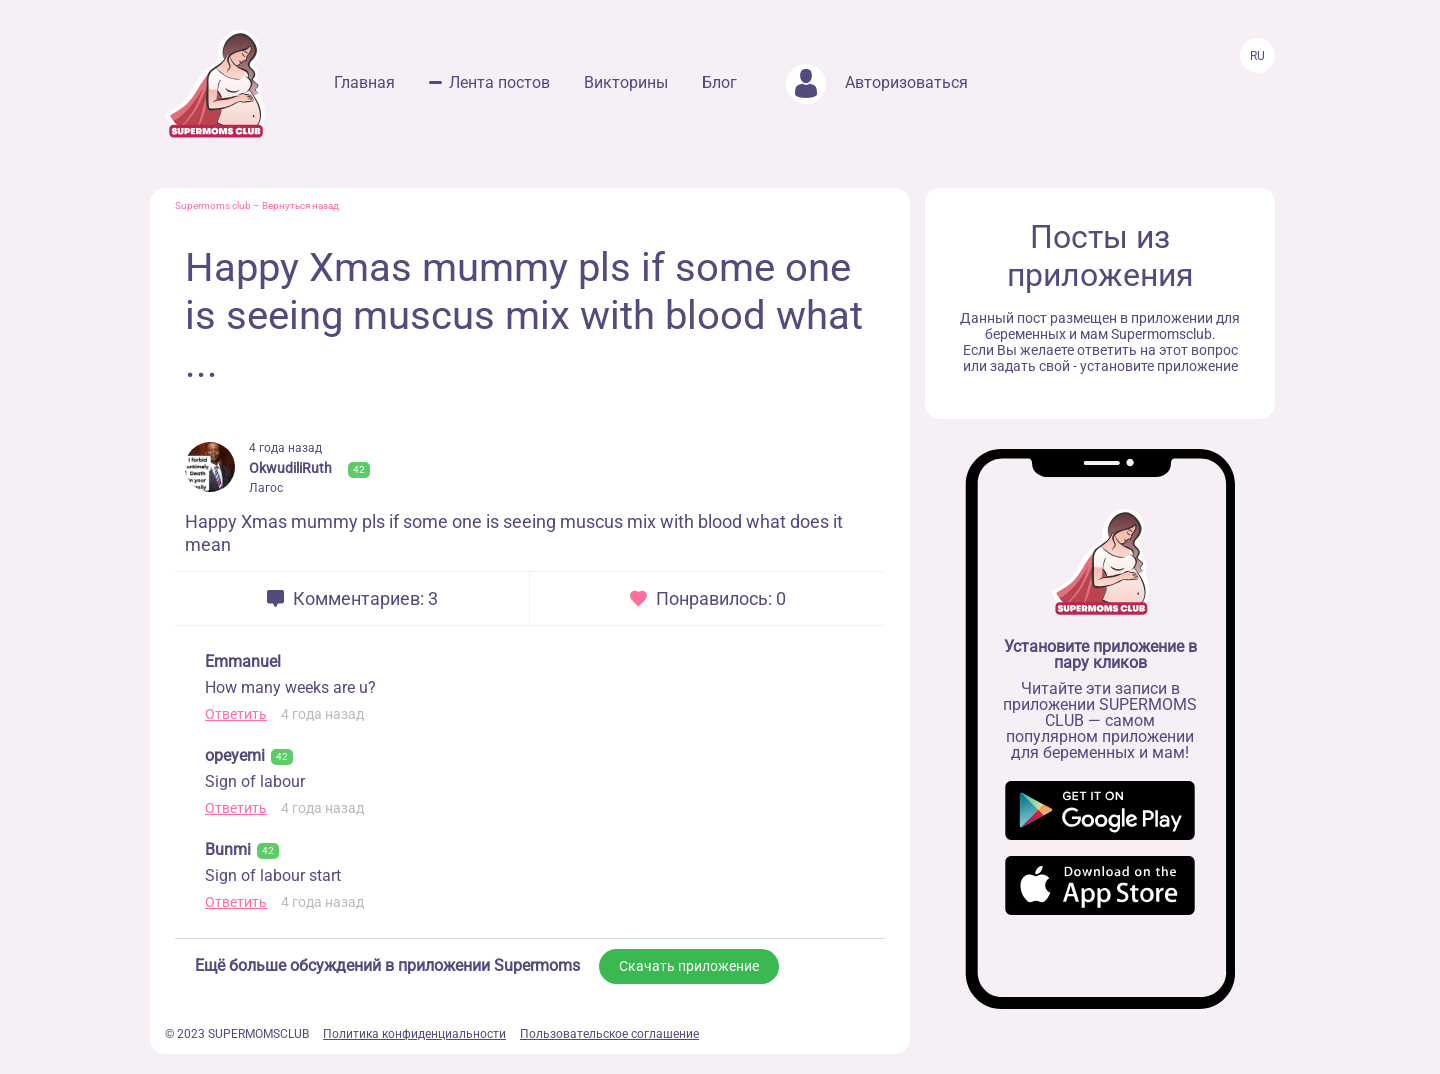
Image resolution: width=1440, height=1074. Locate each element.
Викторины (626, 82)
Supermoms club (213, 205)
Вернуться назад (300, 205)
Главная (364, 82)
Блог (719, 82)
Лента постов (499, 82)
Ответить (236, 714)
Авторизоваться (877, 82)
